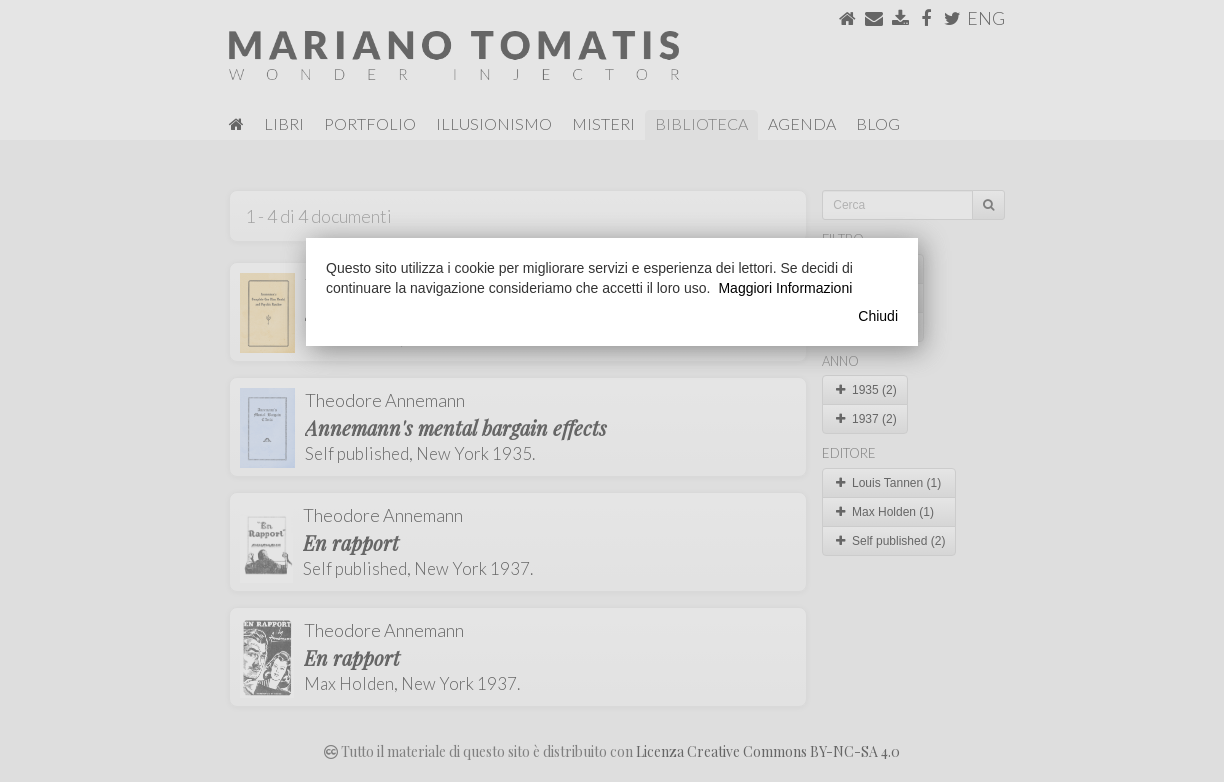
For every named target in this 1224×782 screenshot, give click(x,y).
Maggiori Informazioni (785, 288)
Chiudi (878, 316)
